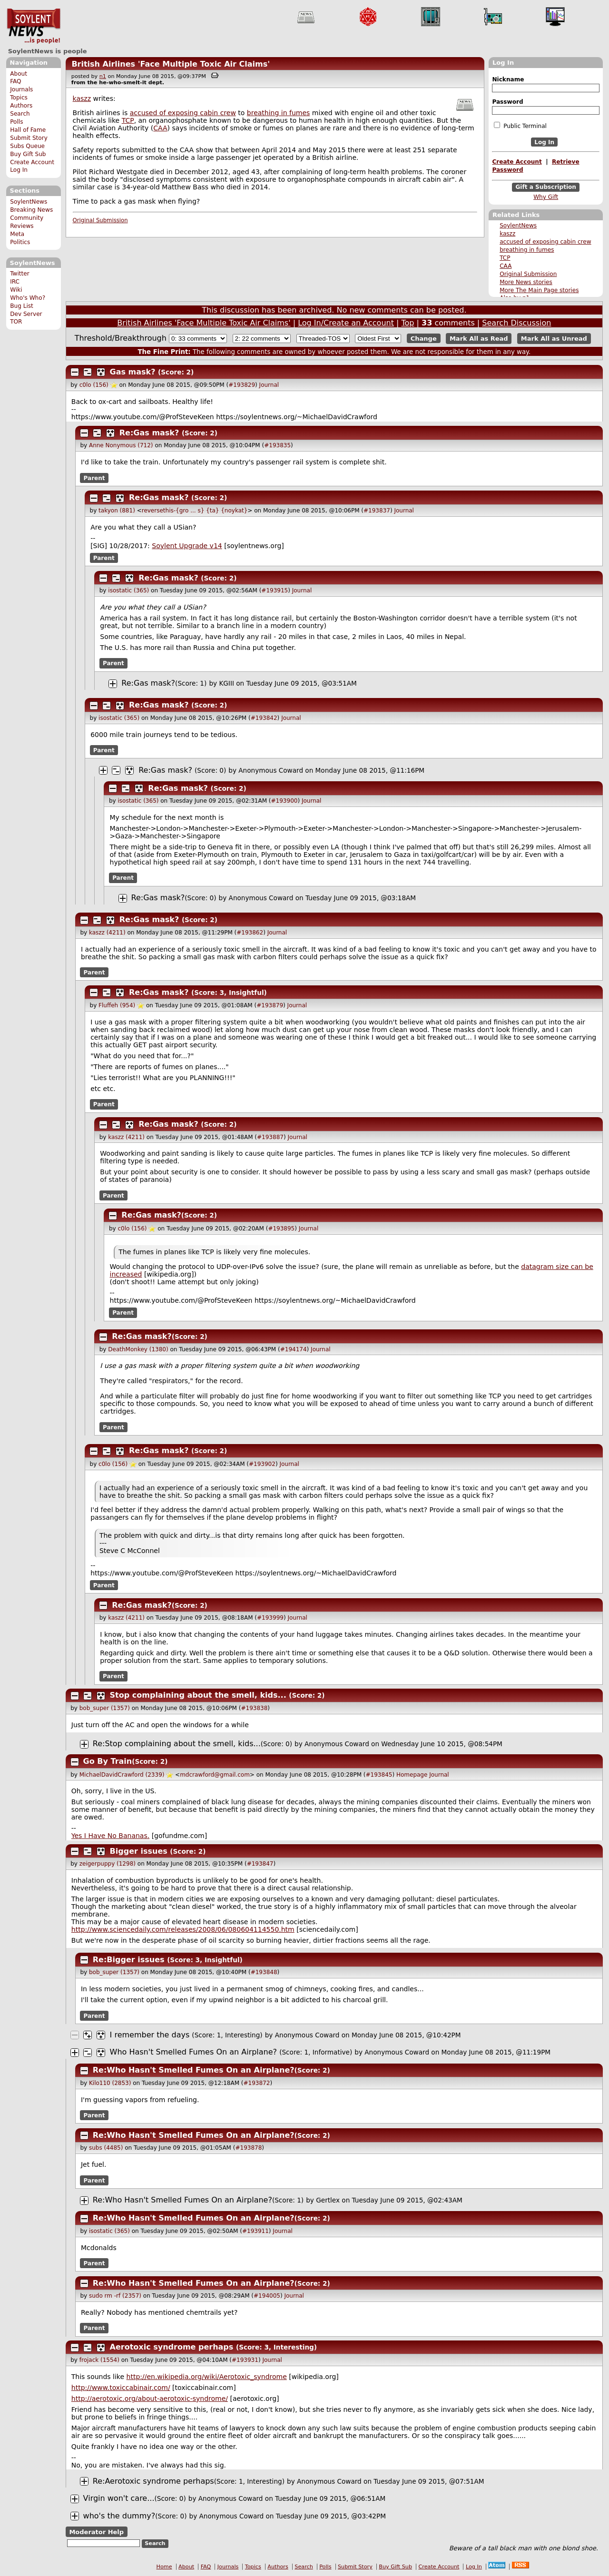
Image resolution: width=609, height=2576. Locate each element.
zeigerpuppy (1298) (107, 1863)
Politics (20, 242)
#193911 (255, 2231)
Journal (269, 385)
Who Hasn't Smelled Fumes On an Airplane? (193, 2051)
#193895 (281, 1228)
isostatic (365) (128, 590)
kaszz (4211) (107, 932)
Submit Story (29, 138)
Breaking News (31, 209)
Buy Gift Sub (28, 154)
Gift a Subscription (545, 187)
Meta (17, 234)
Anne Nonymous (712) (121, 445)
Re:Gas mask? (149, 432)
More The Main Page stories (539, 290)
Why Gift (545, 197)
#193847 (260, 1863)
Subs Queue (27, 146)
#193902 (262, 1464)
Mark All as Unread (554, 338)
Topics (19, 97)
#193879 (269, 1005)
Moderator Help (96, 2531)
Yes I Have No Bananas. (110, 1835)
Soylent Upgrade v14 (187, 546)
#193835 (277, 445)
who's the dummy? (119, 2515)
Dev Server (26, 314)
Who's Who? (27, 298)
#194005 (267, 2295)
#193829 (241, 385)
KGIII (226, 683)
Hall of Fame (28, 130)
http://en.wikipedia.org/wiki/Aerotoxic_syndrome (207, 2376)
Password (507, 101)
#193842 (264, 718)
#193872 (257, 2083)
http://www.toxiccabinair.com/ (120, 2387)
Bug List (21, 306)
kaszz (507, 233)
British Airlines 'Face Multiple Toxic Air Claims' (170, 64)
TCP (505, 258)
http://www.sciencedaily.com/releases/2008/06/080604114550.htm (183, 1929)
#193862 (249, 932)
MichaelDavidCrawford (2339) (122, 1774)
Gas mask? (133, 371)
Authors (21, 105)
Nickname (508, 79)
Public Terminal (520, 125)
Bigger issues (140, 1851)
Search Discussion (516, 322)
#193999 (270, 1617)
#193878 (248, 2147)
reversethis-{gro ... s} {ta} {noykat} (195, 510)
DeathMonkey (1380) (138, 1349)
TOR (16, 321)
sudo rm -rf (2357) (115, 2295)
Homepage (411, 1774)
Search (20, 113)
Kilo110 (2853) (110, 2083)
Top (408, 322)
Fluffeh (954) (116, 1005)
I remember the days (150, 2034)
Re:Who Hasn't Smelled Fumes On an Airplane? (194, 2070)
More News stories (526, 282)
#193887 (270, 1137)
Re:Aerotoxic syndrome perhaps (153, 2481)
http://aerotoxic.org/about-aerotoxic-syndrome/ (149, 2398)
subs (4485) (106, 2147)
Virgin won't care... (119, 2498)
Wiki (16, 289)
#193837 (376, 510)
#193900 (284, 800)
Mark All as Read (479, 338)
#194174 (293, 1349)
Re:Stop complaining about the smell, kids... (177, 1743)
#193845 (379, 1774)
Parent (94, 477)
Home (164, 2567)
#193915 (274, 590)
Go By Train (107, 1761)
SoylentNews (33, 26)
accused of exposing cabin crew (545, 241)
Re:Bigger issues (130, 1959)
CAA (505, 266)
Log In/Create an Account (346, 322)
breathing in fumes (527, 249)
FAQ (15, 81)
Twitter (19, 273)
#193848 (264, 1972)
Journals (21, 89)
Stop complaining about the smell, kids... (198, 1695)
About (18, 73)
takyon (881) (116, 510)
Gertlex (328, 2200)
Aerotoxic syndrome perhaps (172, 2346)
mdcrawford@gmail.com (215, 1774)
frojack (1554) (99, 2360)
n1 (102, 76)
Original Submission (528, 274)
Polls (16, 121)
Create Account (32, 162)
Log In (19, 170)
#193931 (245, 2360)
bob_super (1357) (104, 1708)
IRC (15, 281)
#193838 (254, 1708)
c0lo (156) (93, 385)
